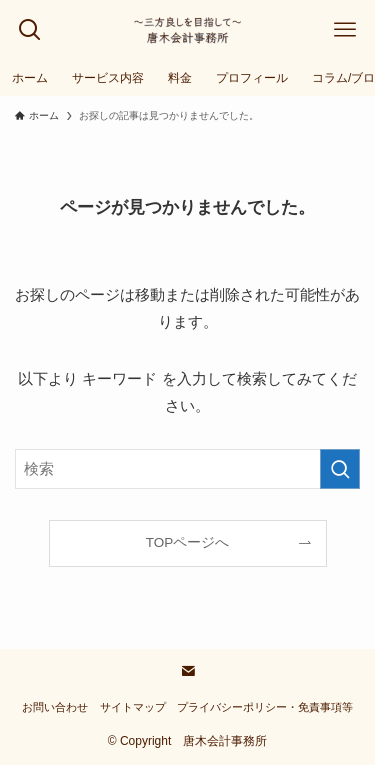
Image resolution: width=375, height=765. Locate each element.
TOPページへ (188, 542)
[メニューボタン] (345, 30)
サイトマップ (133, 707)
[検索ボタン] (30, 30)
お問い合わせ (55, 707)
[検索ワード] (187, 469)
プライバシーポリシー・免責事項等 (265, 707)
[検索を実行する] (340, 469)
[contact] (188, 671)
